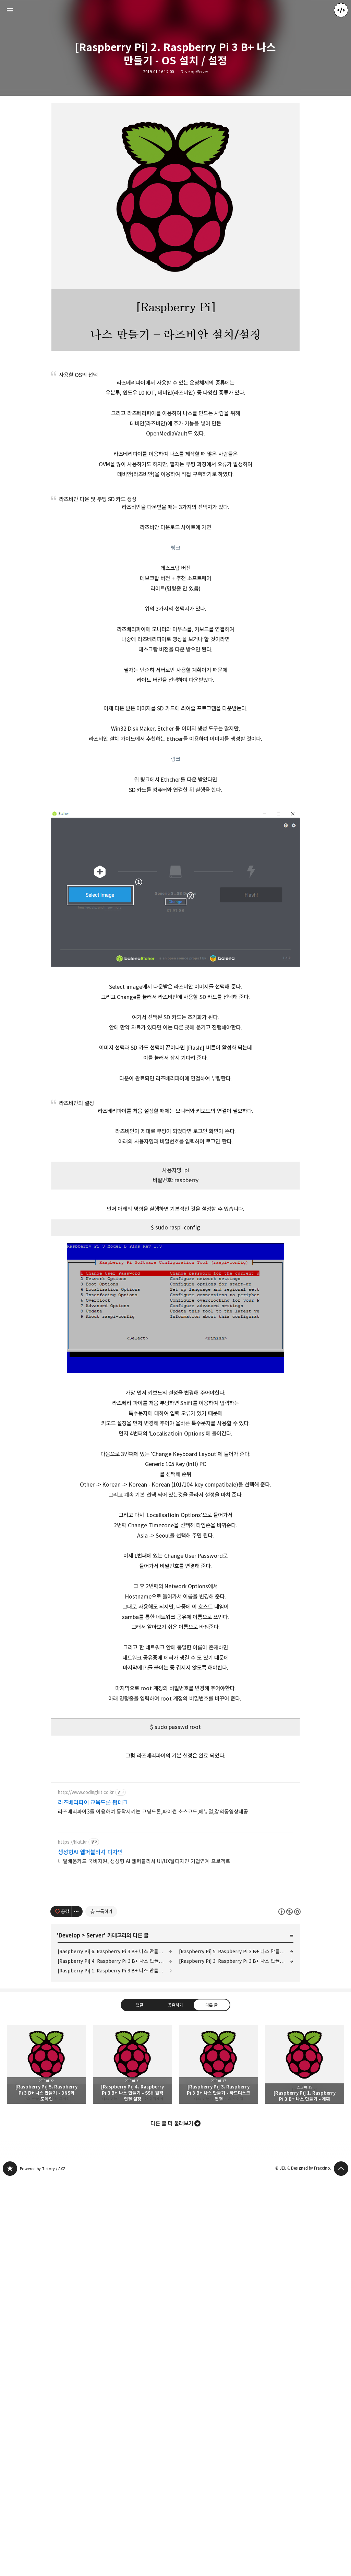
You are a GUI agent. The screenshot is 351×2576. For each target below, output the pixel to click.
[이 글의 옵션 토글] (77, 2014)
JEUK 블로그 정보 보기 (341, 10)
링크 (175, 547)
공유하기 (175, 2107)
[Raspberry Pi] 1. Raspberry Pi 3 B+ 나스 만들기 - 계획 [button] (304, 2167)
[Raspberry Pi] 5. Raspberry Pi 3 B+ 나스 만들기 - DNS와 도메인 (236, 2054)
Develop (69, 2038)
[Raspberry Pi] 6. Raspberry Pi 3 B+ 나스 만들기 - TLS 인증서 (115, 2054)
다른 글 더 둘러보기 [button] (171, 2226)
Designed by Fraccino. (311, 2270)
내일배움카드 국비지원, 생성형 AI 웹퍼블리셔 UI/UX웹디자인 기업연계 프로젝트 (144, 1964)
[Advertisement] (175, 1830)
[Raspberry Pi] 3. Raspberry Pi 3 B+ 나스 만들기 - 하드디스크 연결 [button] (218, 2167)
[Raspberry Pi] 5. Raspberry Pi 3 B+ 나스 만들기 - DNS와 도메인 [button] (46, 2167)
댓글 (139, 2107)
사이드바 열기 (10, 10)
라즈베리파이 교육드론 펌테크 (93, 1905)
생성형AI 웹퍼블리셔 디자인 (90, 1955)
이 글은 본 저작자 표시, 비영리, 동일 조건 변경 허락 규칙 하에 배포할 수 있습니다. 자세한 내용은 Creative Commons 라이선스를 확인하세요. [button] (289, 2014)
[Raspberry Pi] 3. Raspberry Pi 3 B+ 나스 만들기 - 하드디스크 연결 (236, 2063)
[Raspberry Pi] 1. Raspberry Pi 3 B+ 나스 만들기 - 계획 (115, 2073)
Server (95, 2038)
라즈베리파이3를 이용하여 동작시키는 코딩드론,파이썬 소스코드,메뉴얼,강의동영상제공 (153, 1914)
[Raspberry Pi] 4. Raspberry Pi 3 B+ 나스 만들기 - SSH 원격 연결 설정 (115, 2063)
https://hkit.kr (72, 1945)
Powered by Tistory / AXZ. (43, 2271)
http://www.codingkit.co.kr (86, 1895)
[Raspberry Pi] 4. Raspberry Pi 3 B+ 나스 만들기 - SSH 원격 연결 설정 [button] (132, 2167)
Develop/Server (194, 72)
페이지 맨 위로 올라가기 (341, 2271)
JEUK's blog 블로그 (10, 2271)
